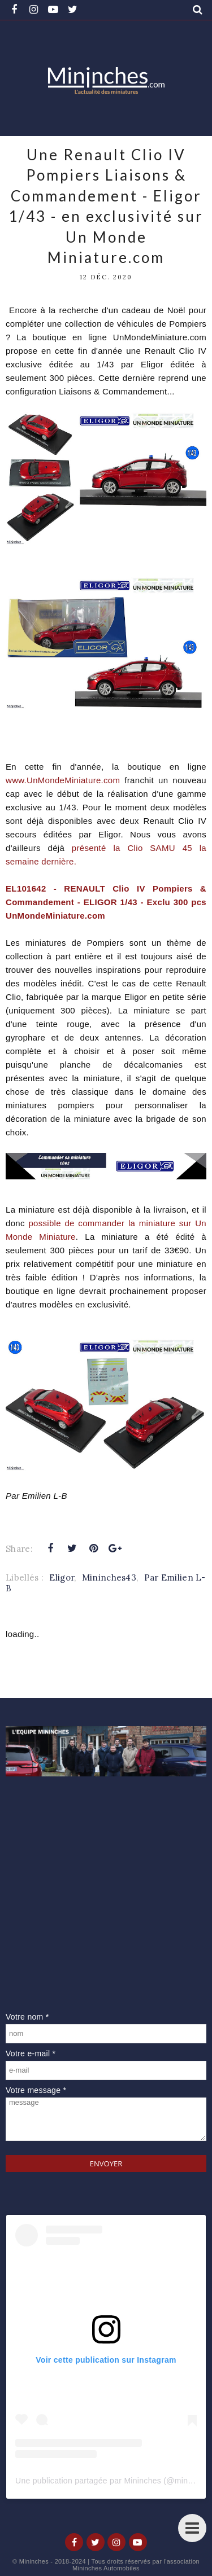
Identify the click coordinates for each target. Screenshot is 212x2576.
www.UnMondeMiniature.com (63, 780)
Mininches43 (109, 1577)
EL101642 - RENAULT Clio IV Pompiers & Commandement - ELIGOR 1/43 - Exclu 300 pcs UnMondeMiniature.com (106, 902)
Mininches (34, 2561)
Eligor (61, 1577)
